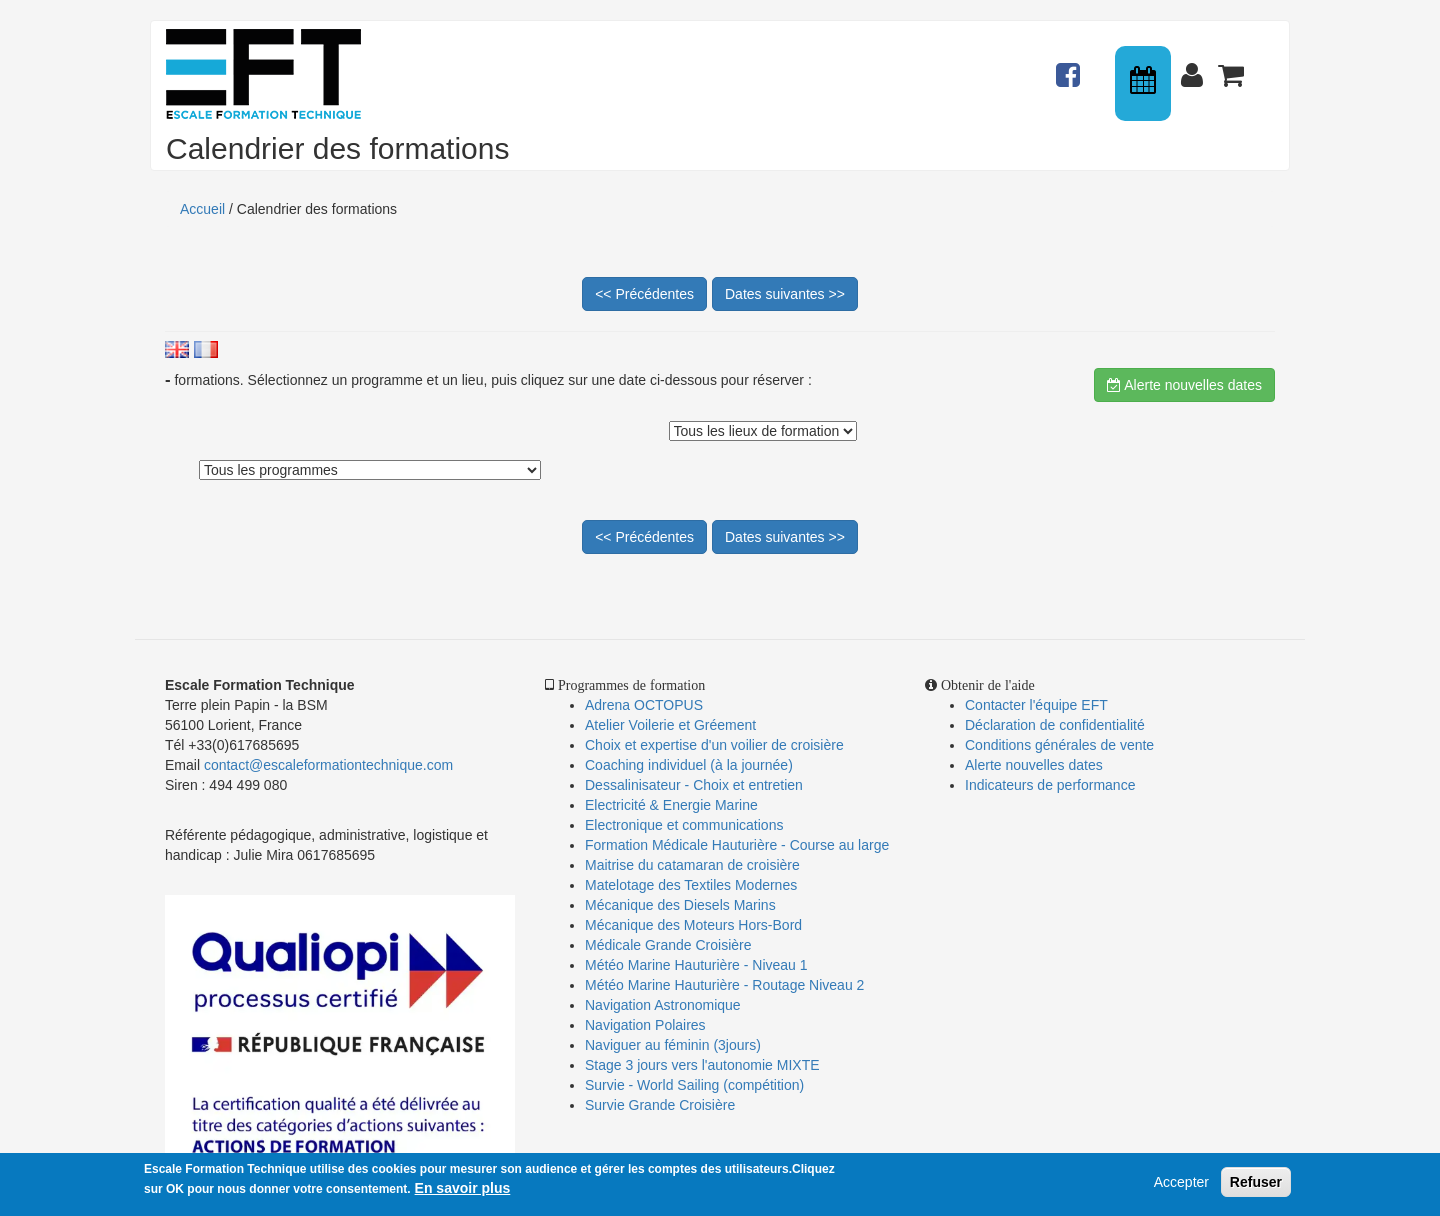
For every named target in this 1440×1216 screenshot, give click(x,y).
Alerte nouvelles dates (1184, 385)
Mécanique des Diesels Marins (680, 905)
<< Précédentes (644, 294)
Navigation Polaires (645, 1025)
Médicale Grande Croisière (668, 945)
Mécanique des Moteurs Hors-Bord (693, 925)
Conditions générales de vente (1059, 745)
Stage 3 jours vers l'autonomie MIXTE (702, 1065)
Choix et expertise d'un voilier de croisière (714, 745)
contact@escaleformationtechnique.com (328, 765)
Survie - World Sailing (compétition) (694, 1085)
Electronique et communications (684, 825)
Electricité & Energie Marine (671, 805)
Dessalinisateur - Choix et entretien (694, 785)
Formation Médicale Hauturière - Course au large (737, 845)
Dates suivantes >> (785, 294)
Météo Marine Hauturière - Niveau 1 (696, 965)
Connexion (1196, 66)
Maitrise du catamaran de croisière (692, 865)
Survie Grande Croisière (660, 1105)
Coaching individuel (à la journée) (689, 765)
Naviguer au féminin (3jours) (673, 1045)
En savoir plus (463, 1189)
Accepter (1181, 1183)
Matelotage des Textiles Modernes (691, 885)
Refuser (1256, 1183)
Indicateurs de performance (1050, 785)
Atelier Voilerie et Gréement (670, 725)
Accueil (202, 209)
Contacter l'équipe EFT (1036, 705)
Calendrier (1145, 83)
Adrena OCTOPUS (644, 705)
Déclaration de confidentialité (1055, 725)
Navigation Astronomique (663, 1005)
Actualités (1071, 66)
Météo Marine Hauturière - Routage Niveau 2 (724, 985)
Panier (1233, 66)
